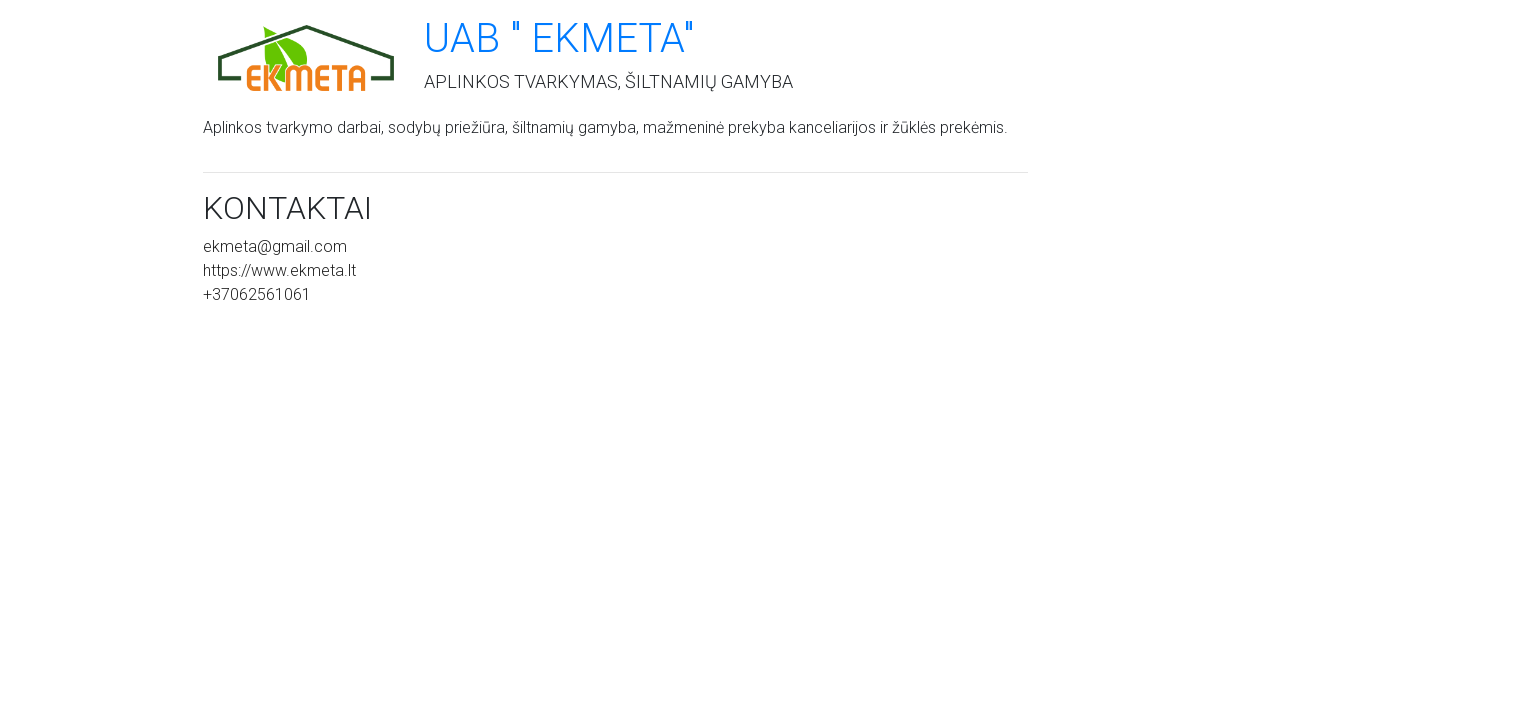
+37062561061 (257, 294)
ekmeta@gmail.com (275, 246)
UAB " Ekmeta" (559, 38)
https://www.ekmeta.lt (279, 270)
